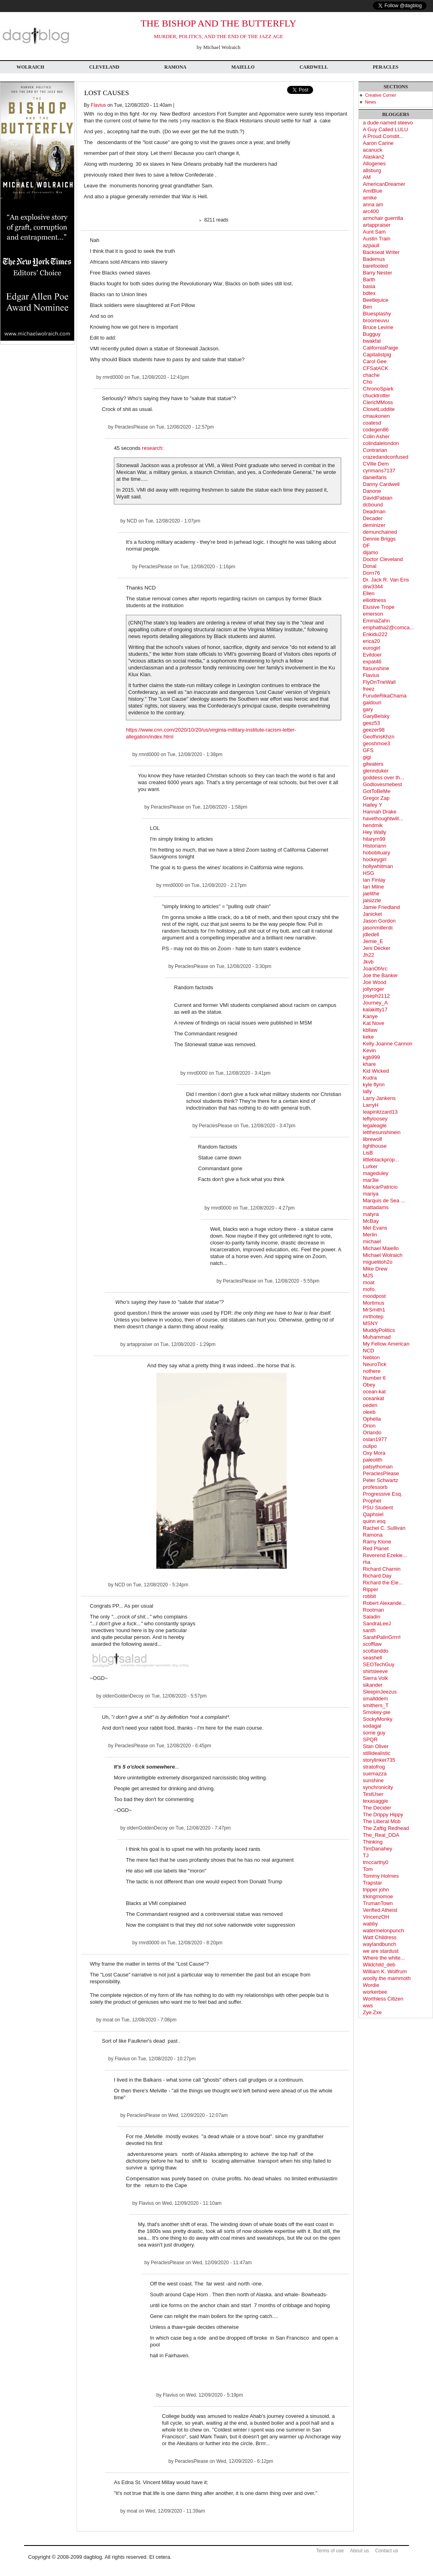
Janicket (372, 914)
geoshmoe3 (376, 743)
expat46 (372, 662)
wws (368, 2006)
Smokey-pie (377, 1712)
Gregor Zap (376, 798)
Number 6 (374, 1378)
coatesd (372, 423)
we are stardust (381, 1951)
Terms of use (330, 2551)
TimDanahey (377, 1849)
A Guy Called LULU (385, 129)
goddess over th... (383, 778)
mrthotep (373, 1316)
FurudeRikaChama (385, 696)
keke (368, 1037)
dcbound (373, 505)
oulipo (370, 1446)
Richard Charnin (382, 1569)
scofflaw (372, 1644)
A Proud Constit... (383, 136)
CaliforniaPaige (380, 348)
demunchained (380, 532)
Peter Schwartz (380, 1480)
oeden (370, 1405)
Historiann (374, 846)
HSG (368, 873)
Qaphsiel (373, 1514)
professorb (375, 1487)
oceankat (373, 1398)
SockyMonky (378, 1719)
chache (371, 375)
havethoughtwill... (383, 818)
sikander (372, 1685)
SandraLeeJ (377, 1623)
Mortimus (373, 1303)
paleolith (372, 1460)
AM (367, 177)
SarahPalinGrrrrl (382, 1637)
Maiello (243, 67)
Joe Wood (374, 982)
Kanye (370, 1016)
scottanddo (375, 1651)
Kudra (370, 1078)
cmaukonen (376, 416)
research (151, 448)
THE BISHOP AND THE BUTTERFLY (218, 23)
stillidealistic (377, 1753)
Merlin (370, 1235)
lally (367, 1091)
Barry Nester (377, 273)
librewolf (372, 1139)
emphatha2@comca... (388, 627)
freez (368, 689)
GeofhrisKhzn (379, 737)
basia (369, 286)
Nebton (371, 1357)
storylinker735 (379, 1760)
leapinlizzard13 (380, 1112)
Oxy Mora (374, 1453)
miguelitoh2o (378, 1262)
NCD (132, 521)
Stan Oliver (375, 1746)
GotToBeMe (377, 791)
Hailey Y (372, 805)
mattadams (375, 1207)
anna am (373, 204)
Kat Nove (373, 1023)
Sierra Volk (375, 1678)
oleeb (369, 1412)
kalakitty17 (375, 1009)
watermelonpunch (383, 1930)
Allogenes (374, 164)
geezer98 (373, 730)
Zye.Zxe (372, 2012)
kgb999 (371, 1057)
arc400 (371, 211)
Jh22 (368, 955)
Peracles (386, 67)
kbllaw (370, 1030)
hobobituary (376, 853)
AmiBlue (372, 191)
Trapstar (372, 1883)
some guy (374, 1733)
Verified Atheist (380, 1910)
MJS (368, 1276)
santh (369, 1630)
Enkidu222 (375, 634)
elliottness (374, 600)
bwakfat (372, 341)
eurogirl (371, 648)
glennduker (375, 771)
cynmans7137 (379, 471)
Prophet (372, 1501)
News (370, 102)
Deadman (374, 511)
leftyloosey (375, 1119)
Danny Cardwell (381, 484)
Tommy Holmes (381, 1876)
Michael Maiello (381, 1248)
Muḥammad (377, 1337)
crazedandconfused (385, 457)
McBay (371, 1221)
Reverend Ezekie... (385, 1555)
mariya (370, 1194)
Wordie (371, 1985)
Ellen (368, 593)
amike (370, 198)
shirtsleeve (375, 1671)
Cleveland (104, 67)
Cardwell (313, 67)
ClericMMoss (378, 402)
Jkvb (368, 962)
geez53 (371, 723)
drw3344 (373, 587)
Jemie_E (373, 941)
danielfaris (374, 477)
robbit (369, 1596)
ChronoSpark (378, 389)
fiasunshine (376, 668)
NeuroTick (374, 1364)
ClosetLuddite (379, 409)
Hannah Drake (380, 812)
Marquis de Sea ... (384, 1201)
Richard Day (377, 1576)
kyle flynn (373, 1085)
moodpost (374, 1296)
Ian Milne (373, 887)
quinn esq (374, 1521)
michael (372, 1241)
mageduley (375, 1173)
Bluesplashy (377, 314)
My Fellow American (386, 1344)
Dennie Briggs (379, 539)
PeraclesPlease (131, 427)
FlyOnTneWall (379, 682)
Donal (369, 566)
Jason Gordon (379, 921)
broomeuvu (376, 320)
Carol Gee (374, 361)
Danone (372, 491)
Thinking (372, 1842)
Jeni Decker (377, 948)
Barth (369, 280)
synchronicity (378, 1787)
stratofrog (374, 1767)
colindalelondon (381, 443)
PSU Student (378, 1508)
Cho (367, 382)
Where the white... (384, 1958)
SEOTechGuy (379, 1664)
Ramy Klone (377, 1542)
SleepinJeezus (380, 1692)
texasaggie (375, 1801)
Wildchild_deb (379, 1965)
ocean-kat (374, 1392)
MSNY (370, 1323)
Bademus (374, 259)
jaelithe (371, 894)
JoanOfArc (375, 969)
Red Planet (375, 1548)
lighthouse (374, 1146)
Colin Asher (376, 436)
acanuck (372, 150)
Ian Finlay (374, 880)
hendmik (372, 825)
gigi (367, 757)
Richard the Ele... (383, 1583)
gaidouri (372, 702)
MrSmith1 (374, 1310)
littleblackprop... (381, 1160)
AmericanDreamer (384, 184)
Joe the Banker (380, 975)
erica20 (371, 641)
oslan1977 (375, 1439)
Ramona (175, 67)
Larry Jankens (379, 1098)
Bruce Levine (378, 327)
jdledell (371, 934)
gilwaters (373, 764)
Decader (372, 518)
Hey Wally (374, 832)
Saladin (371, 1617)
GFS (368, 750)
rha (366, 1562)
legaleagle (374, 1125)
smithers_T (375, 1705)
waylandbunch (379, 1944)
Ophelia (372, 1419)
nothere (371, 1371)
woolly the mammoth (387, 1978)
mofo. (369, 1289)
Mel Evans (375, 1228)
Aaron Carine (378, 143)
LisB (368, 1153)
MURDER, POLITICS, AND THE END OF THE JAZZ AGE (218, 36)
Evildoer (372, 655)
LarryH (370, 1105)
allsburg (372, 170)
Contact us (386, 2551)
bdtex (369, 293)
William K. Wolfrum (385, 1971)
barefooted (375, 266)
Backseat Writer (381, 252)
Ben (367, 307)
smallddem (375, 1699)
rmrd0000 (113, 377)
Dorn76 (371, 573)
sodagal (372, 1726)
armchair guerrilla (383, 218)
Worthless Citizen (383, 1999)
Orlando (372, 1432)
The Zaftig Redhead (386, 1828)
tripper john (376, 1890)
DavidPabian (378, 498)
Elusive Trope (379, 607)
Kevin (369, 1050)
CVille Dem (376, 464)
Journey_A (375, 1003)
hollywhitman (378, 866)
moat (108, 2020)
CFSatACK (375, 368)
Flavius (98, 105)
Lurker (370, 1166)
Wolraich (30, 67)
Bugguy (371, 334)
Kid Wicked (376, 1071)
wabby (370, 1924)
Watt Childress (380, 1937)
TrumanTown (378, 1903)
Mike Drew (375, 1269)
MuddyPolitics (379, 1330)
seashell (372, 1658)
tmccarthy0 (375, 1862)
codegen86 (375, 430)
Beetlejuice (375, 300)
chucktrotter (376, 395)
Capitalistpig (377, 355)
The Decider (377, 1808)
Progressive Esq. (382, 1494)
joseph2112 (376, 996)
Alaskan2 (373, 157)
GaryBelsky (376, 716)
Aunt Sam (374, 232)
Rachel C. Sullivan (384, 1528)
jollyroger (373, 989)
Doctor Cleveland (383, 559)
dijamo (370, 552)
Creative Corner (381, 95)
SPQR (370, 1739)
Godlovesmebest (382, 784)
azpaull (371, 245)
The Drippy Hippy (383, 1815)
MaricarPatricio (380, 1187)
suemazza (374, 1774)
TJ (365, 1855)
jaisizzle (372, 900)
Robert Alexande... (384, 1603)
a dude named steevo (388, 123)
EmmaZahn (376, 621)
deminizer (374, 525)
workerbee (375, 1992)
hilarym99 (374, 839)
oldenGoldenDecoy (123, 1696)
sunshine (373, 1780)
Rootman (373, 1610)
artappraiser (139, 1344)
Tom (368, 1869)
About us (359, 2551)
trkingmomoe (378, 1896)
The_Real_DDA (381, 1835)
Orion (369, 1426)
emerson (373, 614)
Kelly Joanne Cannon (388, 1044)
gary (368, 709)
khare (369, 1064)
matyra (371, 1214)
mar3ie (371, 1180)
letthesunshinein (382, 1132)
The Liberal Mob (382, 1821)
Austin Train (377, 239)
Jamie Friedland (381, 907)
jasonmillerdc (378, 928)
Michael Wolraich (383, 1255)
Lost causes (106, 93)
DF (366, 546)
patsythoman (378, 1467)
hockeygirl (374, 859)
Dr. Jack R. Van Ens (386, 580)
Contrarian (375, 450)
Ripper (370, 1589)
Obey (369, 1385)
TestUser (373, 1794)
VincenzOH (376, 1917)
